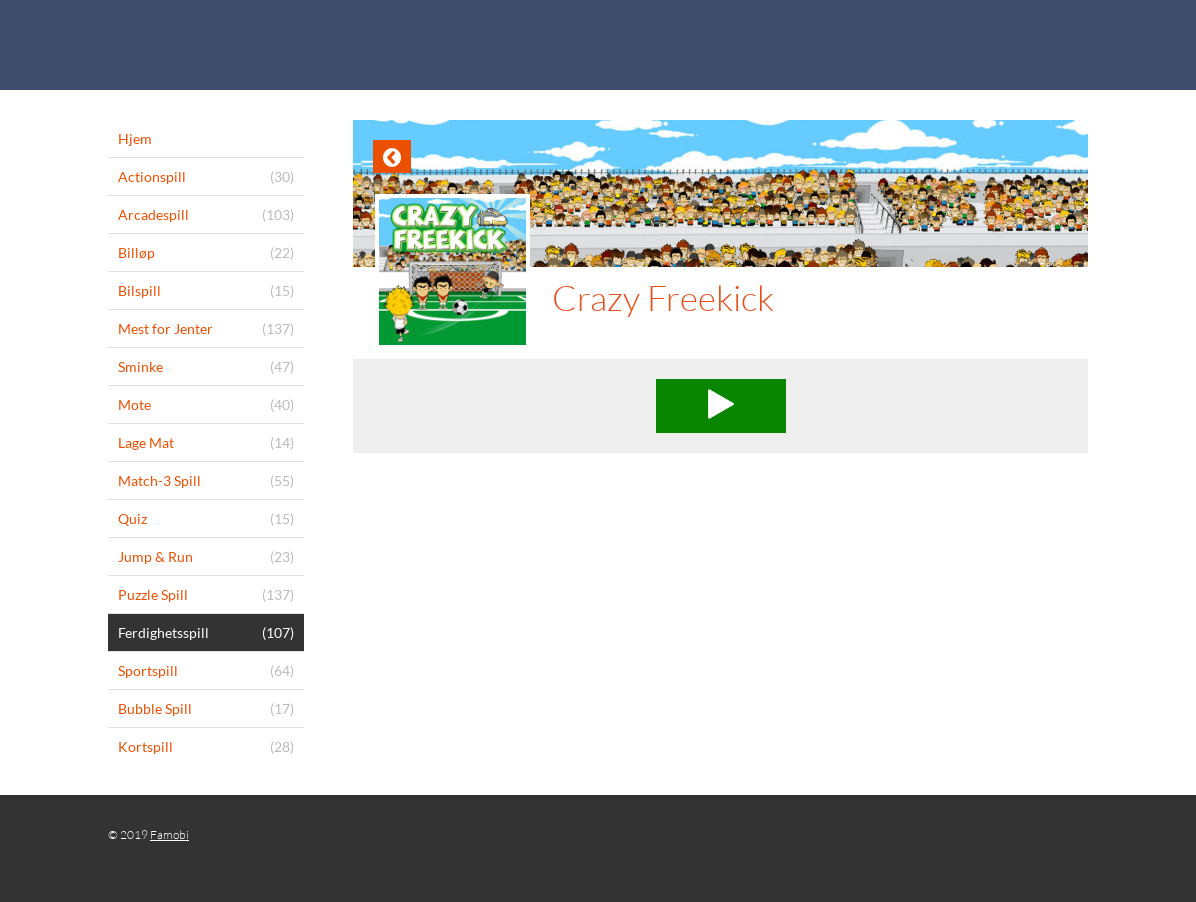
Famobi (169, 834)
